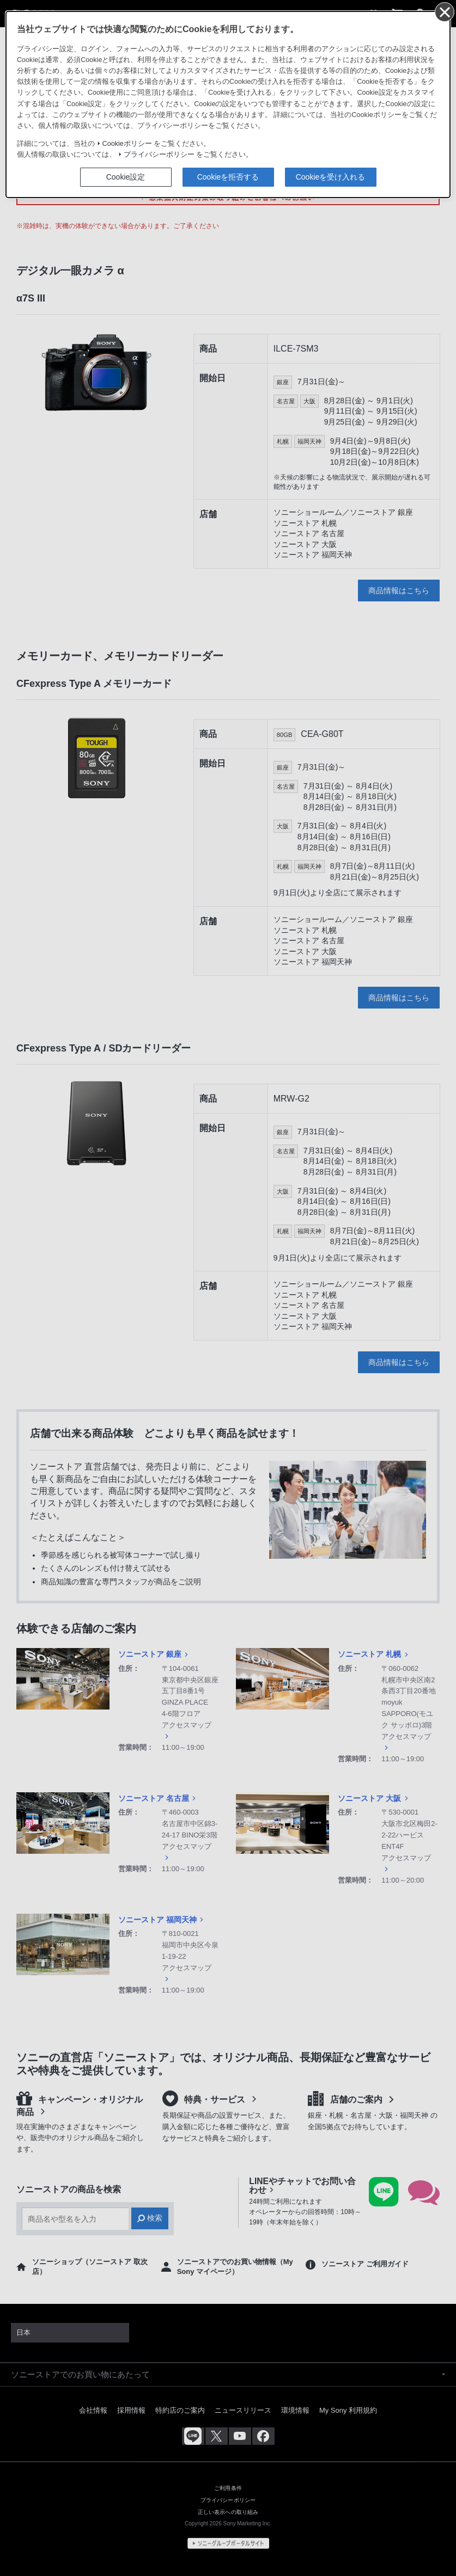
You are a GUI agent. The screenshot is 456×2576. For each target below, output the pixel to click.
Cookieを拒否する (228, 177)
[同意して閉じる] (444, 11)
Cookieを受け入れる (331, 177)
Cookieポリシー (127, 143)
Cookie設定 (125, 177)
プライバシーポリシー (159, 154)
